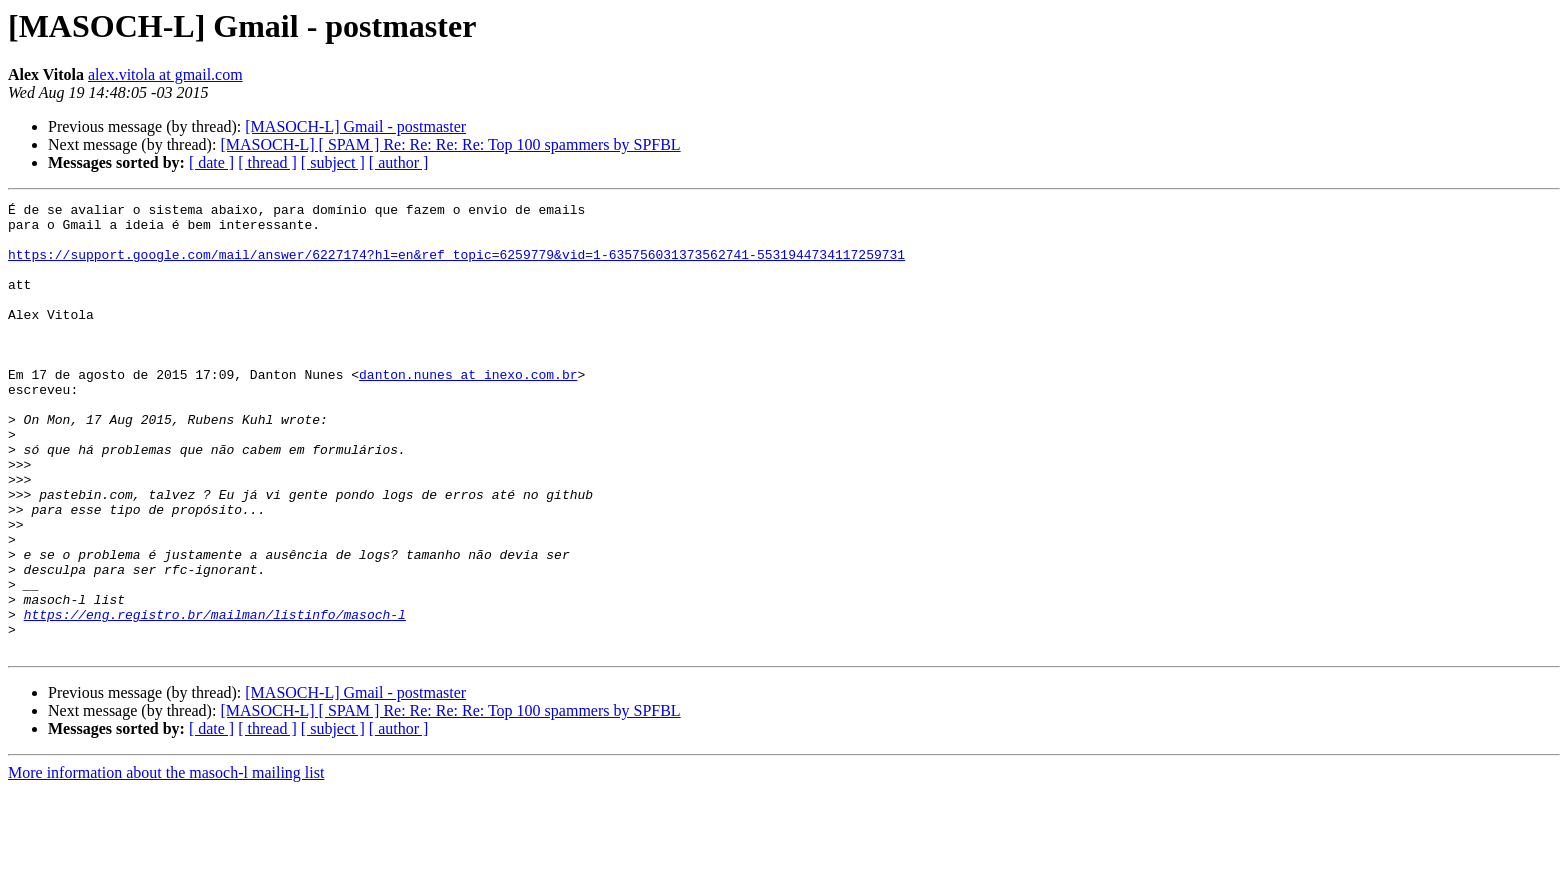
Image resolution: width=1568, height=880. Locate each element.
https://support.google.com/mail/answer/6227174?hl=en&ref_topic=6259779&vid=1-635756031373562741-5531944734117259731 (456, 266)
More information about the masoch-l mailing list (166, 862)
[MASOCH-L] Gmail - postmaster (355, 126)
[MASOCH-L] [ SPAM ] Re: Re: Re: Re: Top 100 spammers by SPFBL (450, 144)
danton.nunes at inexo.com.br (468, 410)
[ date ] (211, 162)
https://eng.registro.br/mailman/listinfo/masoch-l (215, 698)
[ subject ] (333, 162)
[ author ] (399, 162)
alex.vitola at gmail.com (165, 74)
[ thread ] (267, 162)
